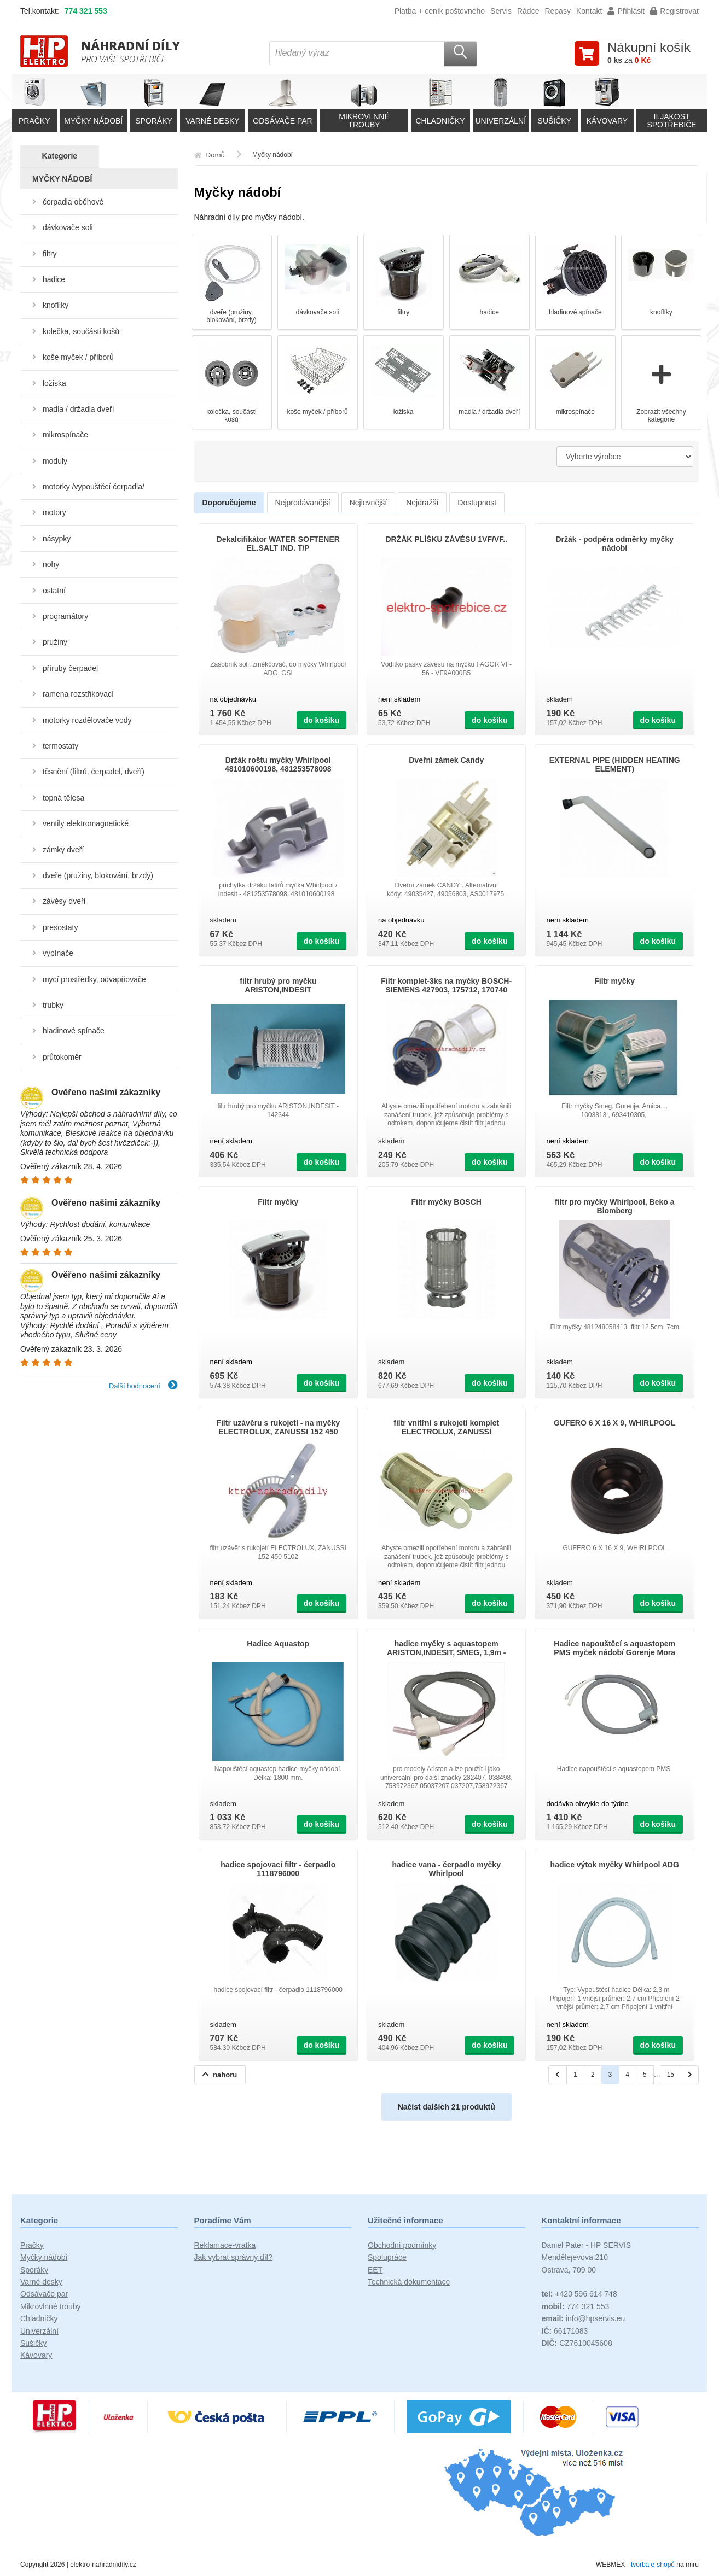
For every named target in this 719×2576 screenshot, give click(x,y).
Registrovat (674, 11)
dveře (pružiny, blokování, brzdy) (98, 875)
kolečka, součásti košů (81, 331)
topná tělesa (63, 797)
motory (54, 512)
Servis (501, 11)
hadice (54, 279)
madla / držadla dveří (78, 409)
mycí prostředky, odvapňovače (94, 979)
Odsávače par (44, 2293)
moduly (55, 461)
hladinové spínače (74, 1030)
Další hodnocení (143, 1386)
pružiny (55, 642)
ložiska (54, 383)
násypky (57, 538)
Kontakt (589, 11)
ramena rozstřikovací (78, 694)
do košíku (321, 720)
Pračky (32, 2245)
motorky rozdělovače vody (87, 720)
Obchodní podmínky (402, 2245)
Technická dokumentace (409, 2281)
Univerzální (39, 2331)
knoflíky (55, 305)
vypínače (58, 953)
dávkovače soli (68, 227)
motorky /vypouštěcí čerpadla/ (93, 486)
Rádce (528, 11)
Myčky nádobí (43, 2257)
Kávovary (36, 2355)
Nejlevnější (368, 502)
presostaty (60, 927)
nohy (51, 564)
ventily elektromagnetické (86, 823)
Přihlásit (626, 11)
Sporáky (34, 2269)
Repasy (557, 11)
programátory (65, 616)
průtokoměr (62, 1057)
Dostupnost (476, 502)
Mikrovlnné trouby (50, 2306)
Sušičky (33, 2343)
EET (375, 2269)
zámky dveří (63, 849)
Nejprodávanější (302, 502)
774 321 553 (86, 11)
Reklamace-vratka (225, 2245)
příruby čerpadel (70, 668)
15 (670, 2074)
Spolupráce (387, 2257)
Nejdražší (422, 502)
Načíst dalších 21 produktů (446, 2106)
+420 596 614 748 (579, 2293)
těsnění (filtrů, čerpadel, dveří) (93, 771)
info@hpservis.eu (583, 2318)
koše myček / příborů (78, 357)
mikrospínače (65, 434)
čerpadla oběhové (73, 201)
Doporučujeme (229, 502)
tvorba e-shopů (653, 2564)
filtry (50, 253)
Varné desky (41, 2281)
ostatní (54, 590)
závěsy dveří (64, 901)
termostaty (60, 745)
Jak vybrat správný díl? (233, 2257)
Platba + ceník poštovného (440, 11)
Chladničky (38, 2318)
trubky (53, 1005)
